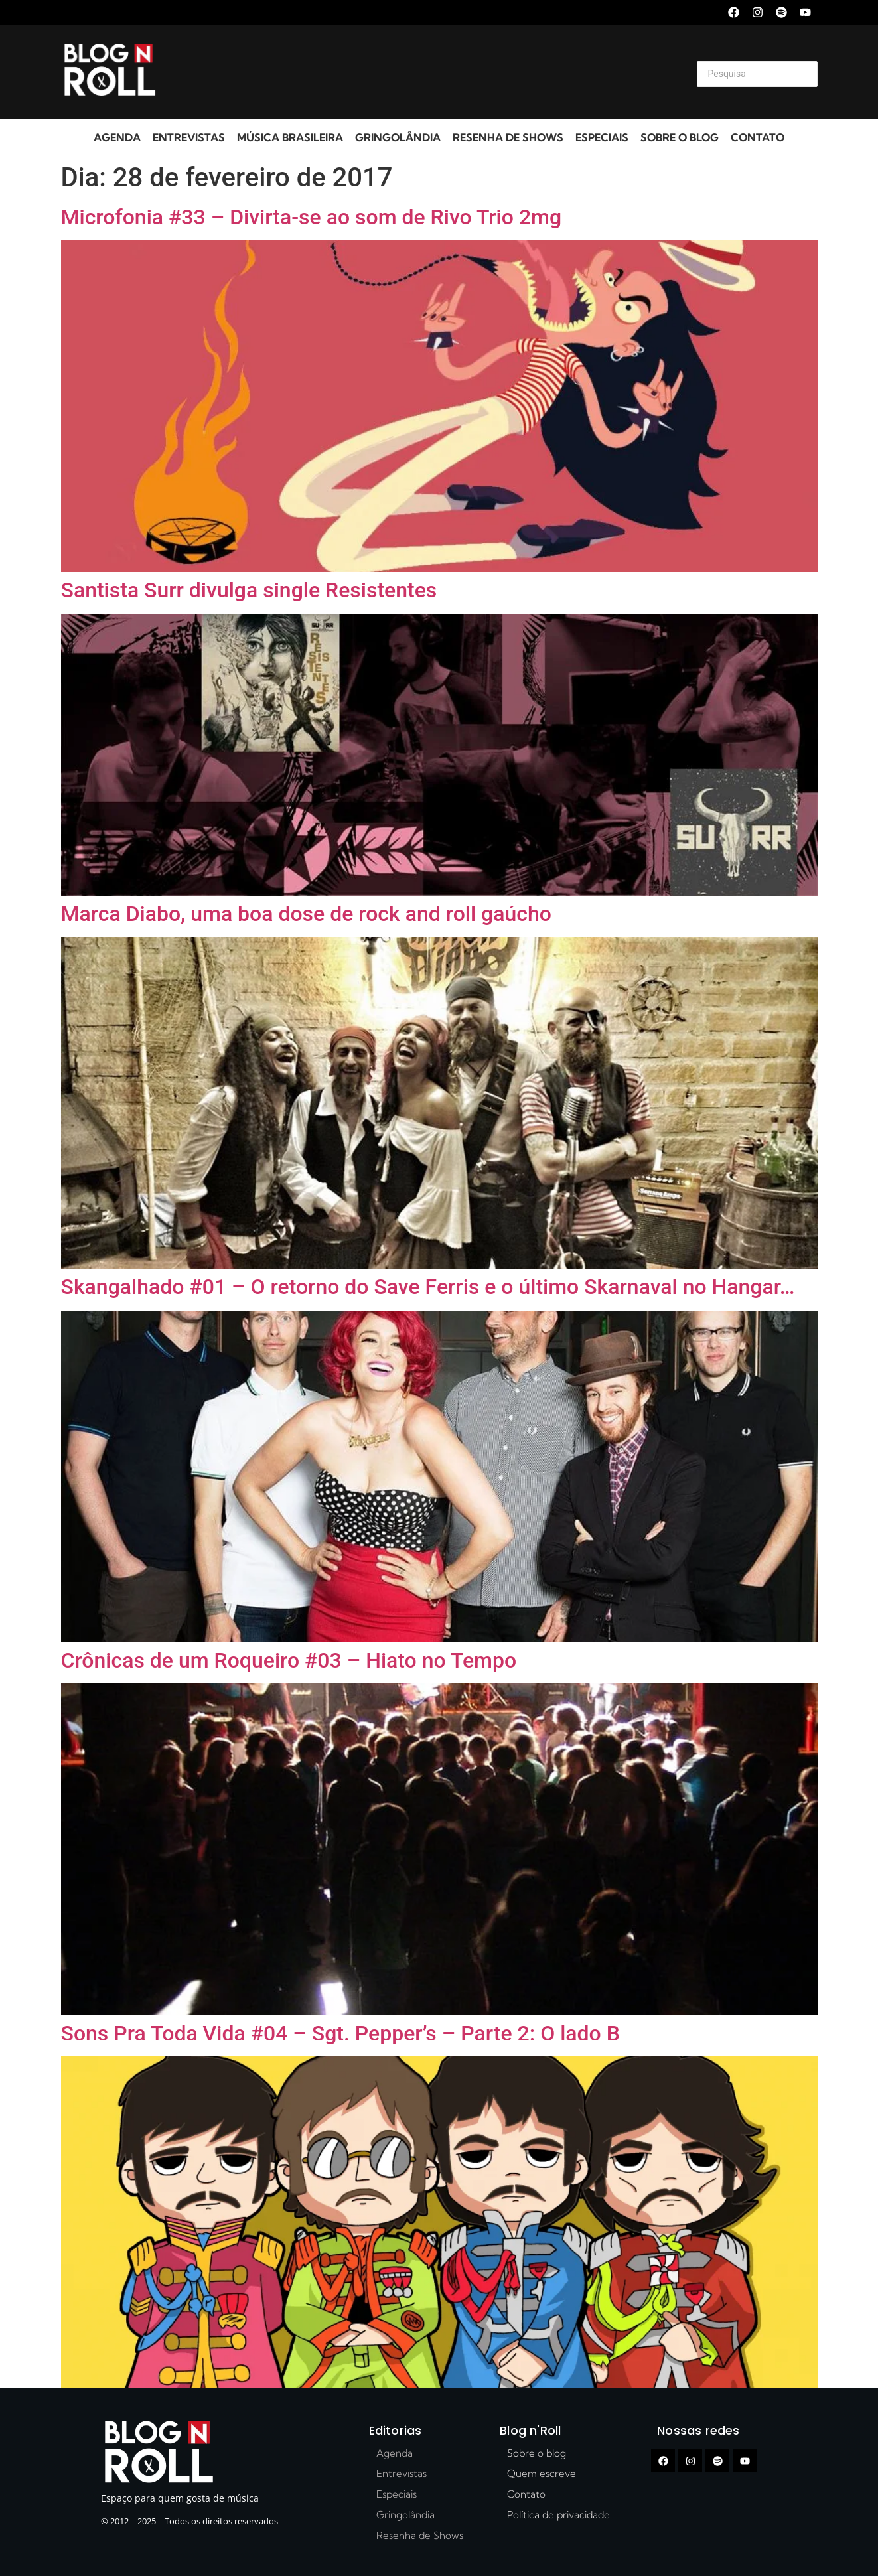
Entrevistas (189, 137)
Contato (757, 137)
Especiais (601, 137)
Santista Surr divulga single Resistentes (249, 590)
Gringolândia (398, 137)
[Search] (757, 74)
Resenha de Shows (508, 137)
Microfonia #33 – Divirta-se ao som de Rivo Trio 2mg (311, 217)
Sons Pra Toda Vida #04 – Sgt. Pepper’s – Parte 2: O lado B (340, 2033)
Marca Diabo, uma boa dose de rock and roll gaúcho (306, 913)
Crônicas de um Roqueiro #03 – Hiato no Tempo (289, 1660)
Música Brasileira (290, 137)
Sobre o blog (679, 137)
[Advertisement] (423, 72)
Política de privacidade (558, 2514)
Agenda (117, 137)
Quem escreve (541, 2473)
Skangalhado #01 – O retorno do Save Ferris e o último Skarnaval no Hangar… (428, 1286)
